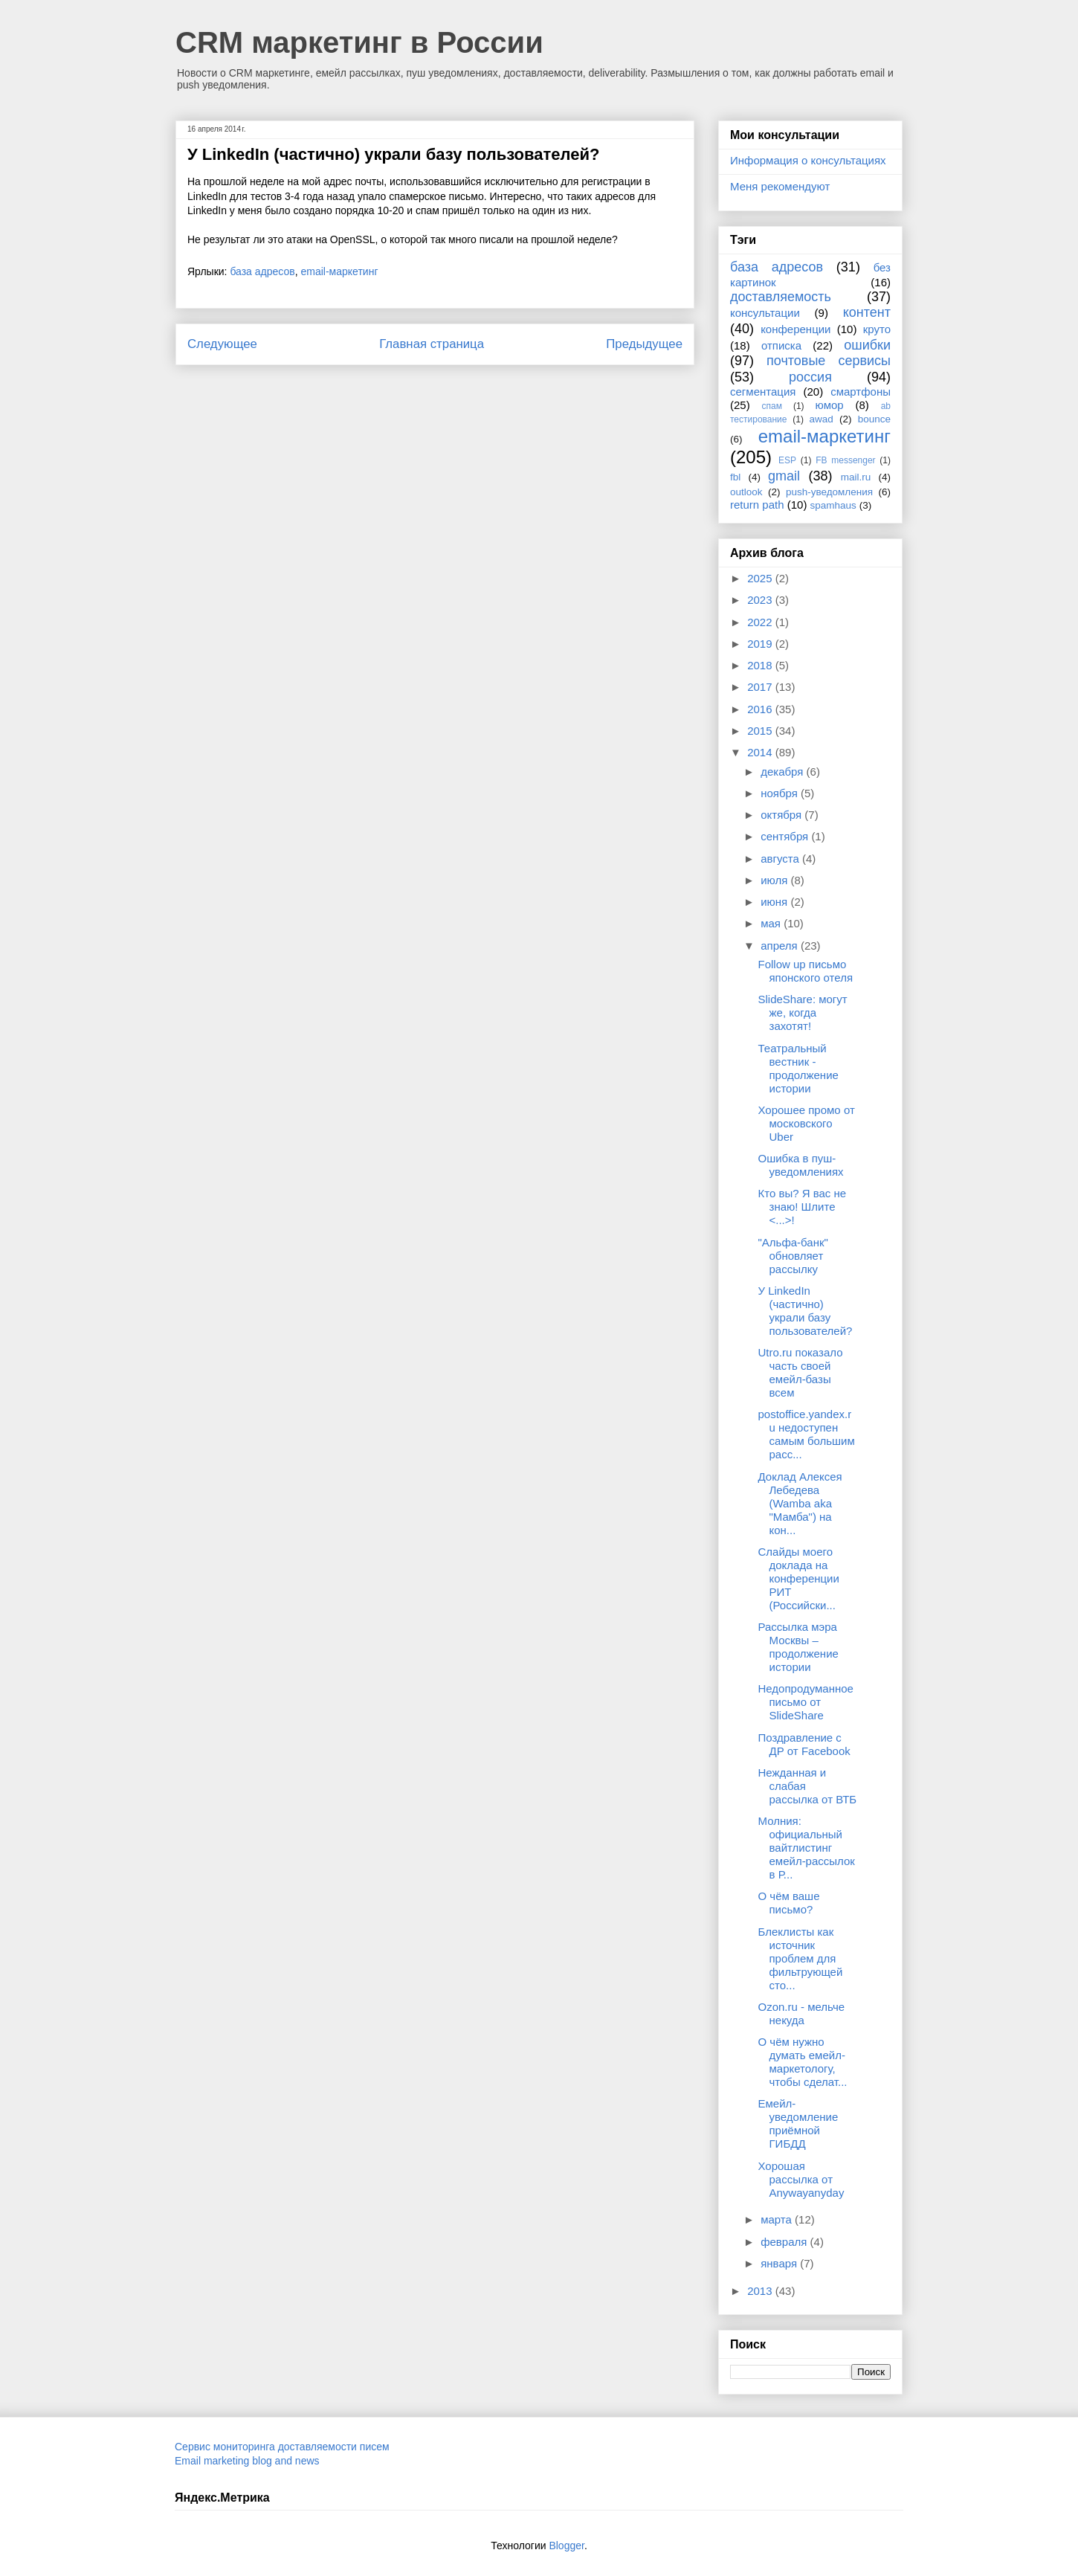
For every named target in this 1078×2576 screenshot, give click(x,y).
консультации (765, 312)
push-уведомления (829, 492)
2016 (761, 709)
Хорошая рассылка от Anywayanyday (801, 2179)
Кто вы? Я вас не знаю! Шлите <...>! (802, 1206)
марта (778, 2219)
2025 (761, 578)
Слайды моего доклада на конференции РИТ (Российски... (798, 1578)
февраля (785, 2241)
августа (781, 858)
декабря (783, 771)
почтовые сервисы (828, 360)
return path (757, 504)
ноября (781, 793)
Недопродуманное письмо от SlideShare (805, 1702)
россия (810, 377)
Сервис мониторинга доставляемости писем (282, 2447)
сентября (786, 836)
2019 (761, 643)
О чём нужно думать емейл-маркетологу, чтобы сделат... (803, 2061)
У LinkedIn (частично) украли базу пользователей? (805, 1310)
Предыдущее (644, 344)
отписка (781, 345)
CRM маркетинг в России (359, 42)
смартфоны (860, 391)
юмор (830, 405)
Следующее (222, 344)
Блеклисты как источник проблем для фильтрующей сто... (800, 1958)
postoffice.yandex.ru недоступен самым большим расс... (806, 1434)
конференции (795, 329)
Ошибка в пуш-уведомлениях (801, 1165)
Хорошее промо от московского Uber (806, 1123)
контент (867, 312)
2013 (761, 2290)
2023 (761, 599)
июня (775, 901)
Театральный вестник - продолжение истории (798, 1068)
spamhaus (833, 505)
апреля (781, 945)
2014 (761, 752)
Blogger (566, 2545)
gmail (784, 475)
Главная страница (431, 344)
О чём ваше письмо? (789, 1903)
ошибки (867, 345)
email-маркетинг (339, 271)
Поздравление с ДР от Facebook (804, 1744)
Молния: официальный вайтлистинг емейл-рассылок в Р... (806, 1848)
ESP (787, 460)
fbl (735, 477)
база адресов (262, 271)
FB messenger (845, 460)
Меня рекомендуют (780, 186)
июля (775, 880)
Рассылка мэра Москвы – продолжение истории (798, 1646)
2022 (761, 622)
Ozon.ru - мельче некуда (801, 2013)
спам (772, 406)
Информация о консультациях (808, 160)
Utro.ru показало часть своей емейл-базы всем (800, 1372)
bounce (874, 419)
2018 (761, 665)
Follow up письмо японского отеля (805, 971)
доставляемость (780, 296)
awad (821, 419)
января (780, 2263)
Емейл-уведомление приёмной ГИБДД (798, 2123)
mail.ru (856, 477)
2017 (761, 686)
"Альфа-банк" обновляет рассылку (793, 1255)
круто (877, 329)
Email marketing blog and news (247, 2461)
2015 (761, 730)
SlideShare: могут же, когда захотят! (803, 1012)
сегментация (762, 391)
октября (782, 814)
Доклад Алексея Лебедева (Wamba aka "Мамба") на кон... (800, 1503)
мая (772, 923)
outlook (746, 492)
